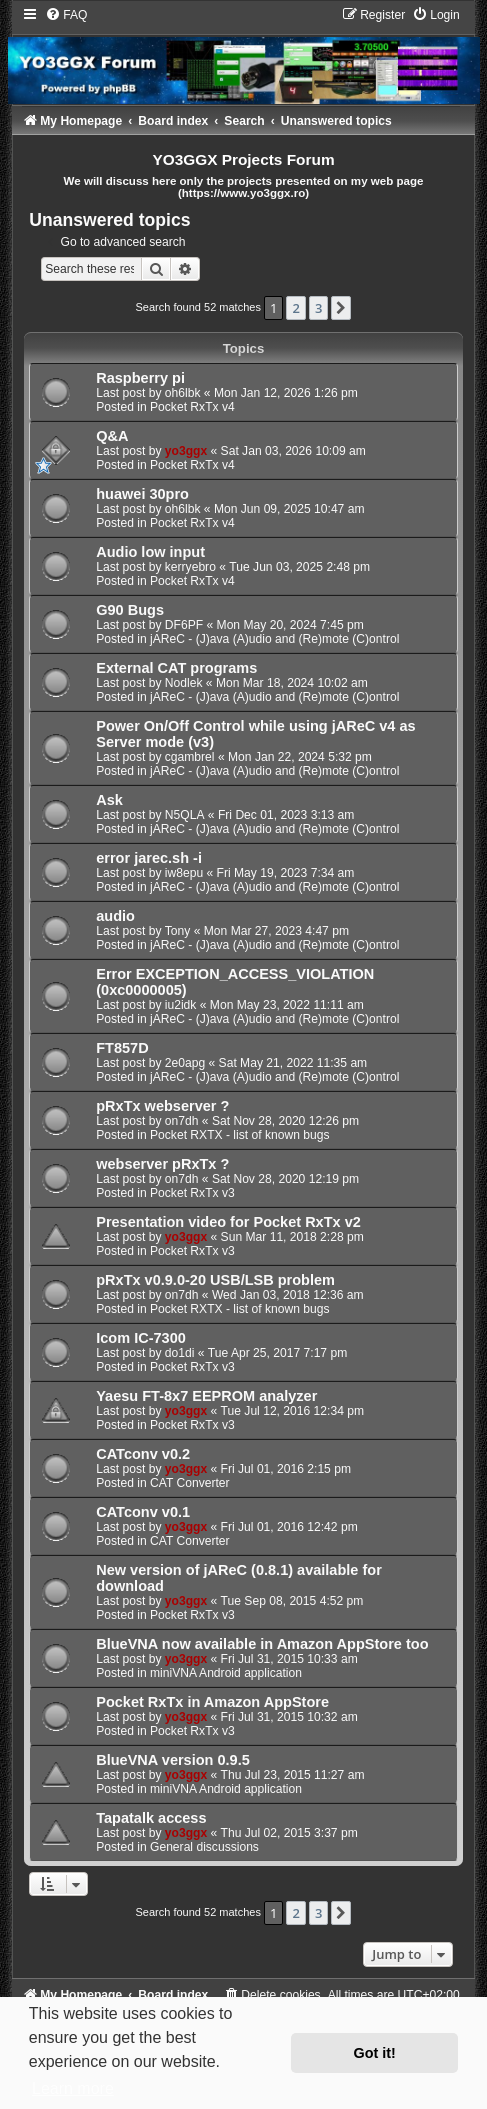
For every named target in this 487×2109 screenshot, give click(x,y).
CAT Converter (190, 1483)
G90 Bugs (130, 610)
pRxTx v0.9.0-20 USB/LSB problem (215, 1280)
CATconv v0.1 (143, 1512)
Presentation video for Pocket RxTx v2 (228, 1222)
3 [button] (318, 308)
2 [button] (295, 308)
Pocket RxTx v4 (192, 407)
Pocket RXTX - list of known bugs (239, 1135)
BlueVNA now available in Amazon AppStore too (262, 1644)
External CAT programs (176, 668)
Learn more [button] (73, 2088)
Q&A (112, 436)
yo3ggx (186, 451)
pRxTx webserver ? (162, 1106)
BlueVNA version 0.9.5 (173, 1760)
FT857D (122, 1048)
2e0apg (185, 1063)
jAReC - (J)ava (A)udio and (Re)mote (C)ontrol (274, 639)
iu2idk (181, 1005)
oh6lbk (183, 393)
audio (115, 916)
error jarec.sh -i (149, 858)
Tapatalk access (151, 1818)
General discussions (204, 1847)
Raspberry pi (140, 378)
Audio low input (150, 552)
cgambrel (190, 757)
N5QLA (185, 815)
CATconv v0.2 (143, 1454)
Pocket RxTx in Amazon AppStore (212, 1702)
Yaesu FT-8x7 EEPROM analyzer (206, 1396)
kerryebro (190, 567)
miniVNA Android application (226, 1673)
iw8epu (184, 873)
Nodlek (184, 683)
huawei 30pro (142, 494)
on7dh (182, 1121)
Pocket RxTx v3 (192, 1193)
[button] (341, 308)
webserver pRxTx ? (162, 1164)
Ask (109, 800)
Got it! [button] (375, 2053)
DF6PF (184, 625)
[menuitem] (66, 15)
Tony (178, 931)
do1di (180, 1353)
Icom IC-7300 (141, 1338)
